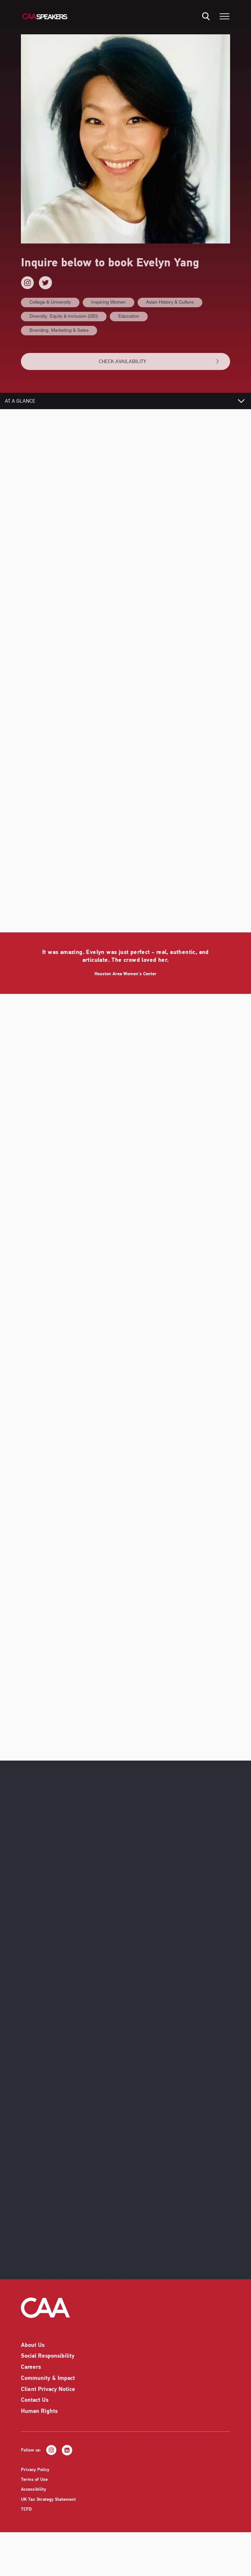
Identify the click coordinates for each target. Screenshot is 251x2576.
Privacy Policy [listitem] (35, 2478)
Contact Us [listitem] (34, 2409)
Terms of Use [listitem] (34, 2488)
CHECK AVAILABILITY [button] (159, 361)
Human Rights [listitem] (39, 2420)
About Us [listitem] (32, 2354)
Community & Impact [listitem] (48, 2387)
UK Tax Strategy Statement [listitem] (48, 2508)
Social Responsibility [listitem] (48, 2365)
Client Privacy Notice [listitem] (48, 2398)
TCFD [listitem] (26, 2518)
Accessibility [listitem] (33, 2498)
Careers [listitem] (31, 2376)
